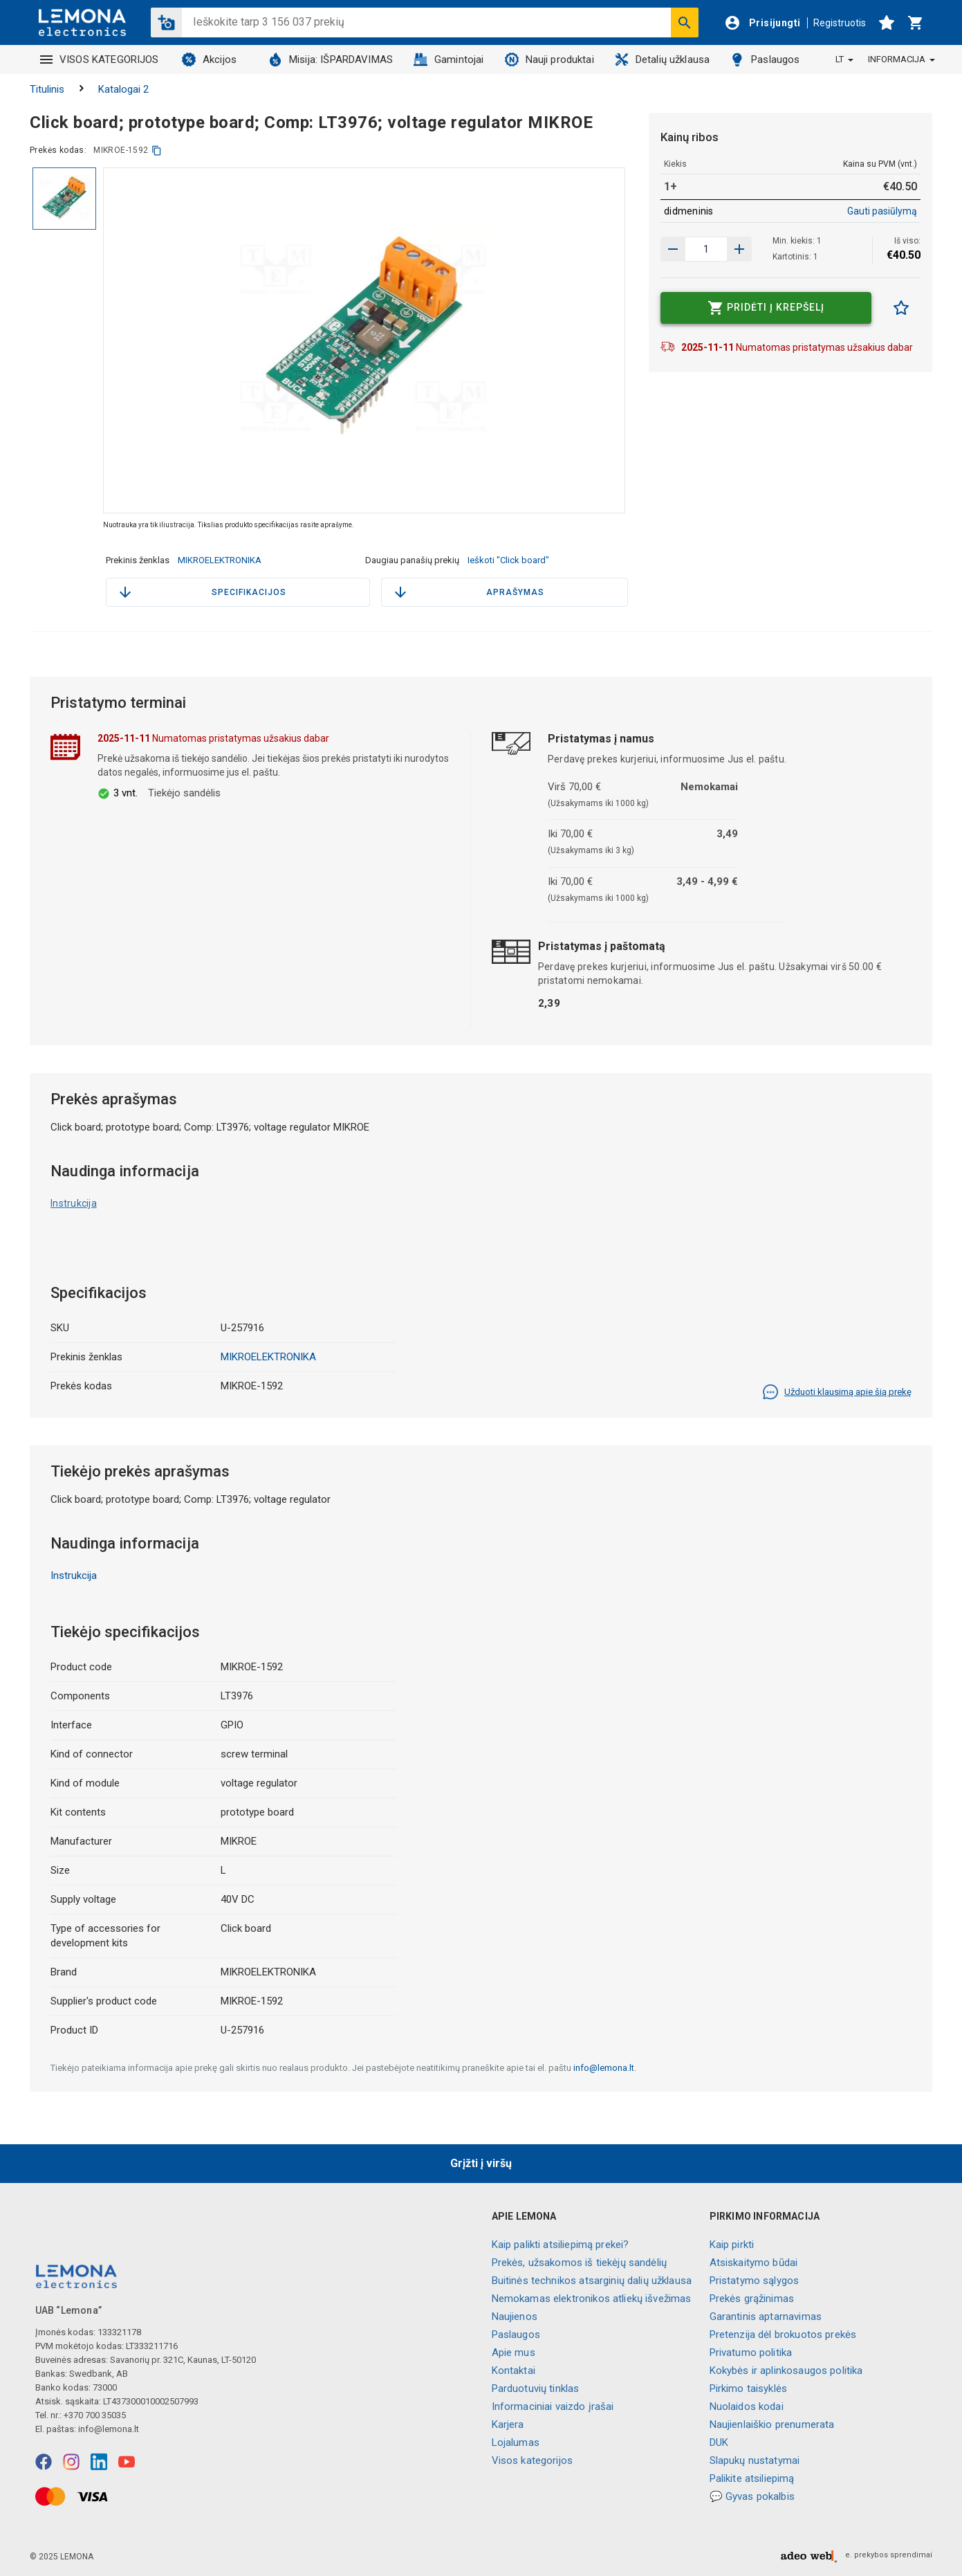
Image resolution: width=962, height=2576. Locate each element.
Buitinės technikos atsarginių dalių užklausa (592, 2280)
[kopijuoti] (156, 150)
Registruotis (839, 22)
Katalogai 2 (123, 89)
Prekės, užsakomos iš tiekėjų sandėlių (579, 2262)
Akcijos (209, 59)
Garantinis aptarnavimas (766, 2316)
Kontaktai (513, 2370)
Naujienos (514, 2316)
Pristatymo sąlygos (754, 2280)
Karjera (508, 2424)
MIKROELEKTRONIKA (219, 560)
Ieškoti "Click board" (508, 560)
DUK (719, 2442)
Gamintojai (449, 59)
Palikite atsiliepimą (752, 2478)
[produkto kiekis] (706, 249)
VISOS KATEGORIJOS (99, 59)
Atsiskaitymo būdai (754, 2262)
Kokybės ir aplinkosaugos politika (786, 2370)
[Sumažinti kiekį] (739, 249)
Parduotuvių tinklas (536, 2388)
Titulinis (47, 89)
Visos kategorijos (532, 2460)
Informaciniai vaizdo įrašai (553, 2406)
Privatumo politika (751, 2352)
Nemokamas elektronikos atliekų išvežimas (592, 2298)
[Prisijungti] (762, 23)
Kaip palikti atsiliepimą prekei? (560, 2244)
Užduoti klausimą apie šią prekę (837, 1392)
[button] (166, 22)
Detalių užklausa (662, 59)
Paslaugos (764, 59)
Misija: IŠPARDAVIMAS (330, 59)
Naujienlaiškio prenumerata (772, 2424)
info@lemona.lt (603, 2068)
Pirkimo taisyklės (749, 2388)
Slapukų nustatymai (755, 2460)
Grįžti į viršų (481, 2163)
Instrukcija (73, 1203)
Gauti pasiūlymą (882, 211)
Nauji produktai (549, 59)
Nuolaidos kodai (747, 2406)
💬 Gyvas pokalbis (752, 2496)
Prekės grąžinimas (752, 2298)
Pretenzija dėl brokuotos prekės (783, 2334)
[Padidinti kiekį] (672, 249)
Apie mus (513, 2352)
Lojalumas (515, 2442)
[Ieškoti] (685, 22)
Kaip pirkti (732, 2244)
